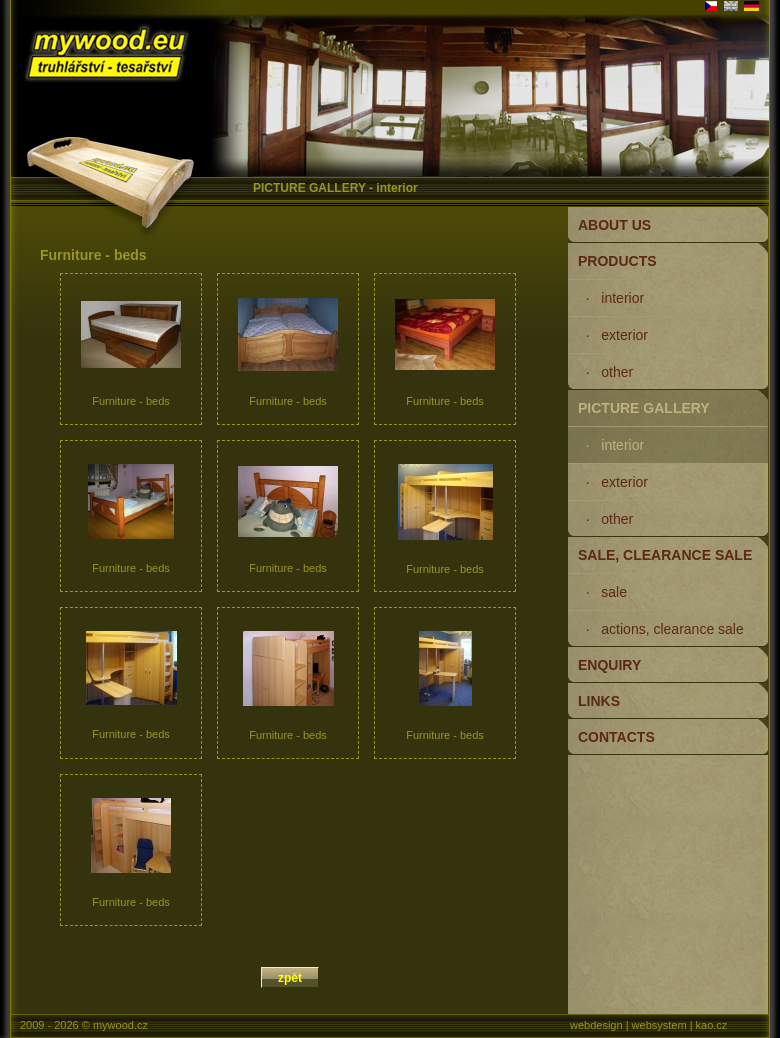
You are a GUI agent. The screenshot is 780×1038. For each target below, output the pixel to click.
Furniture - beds (131, 354)
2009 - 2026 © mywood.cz (84, 1025)
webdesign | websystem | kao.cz (648, 1025)
